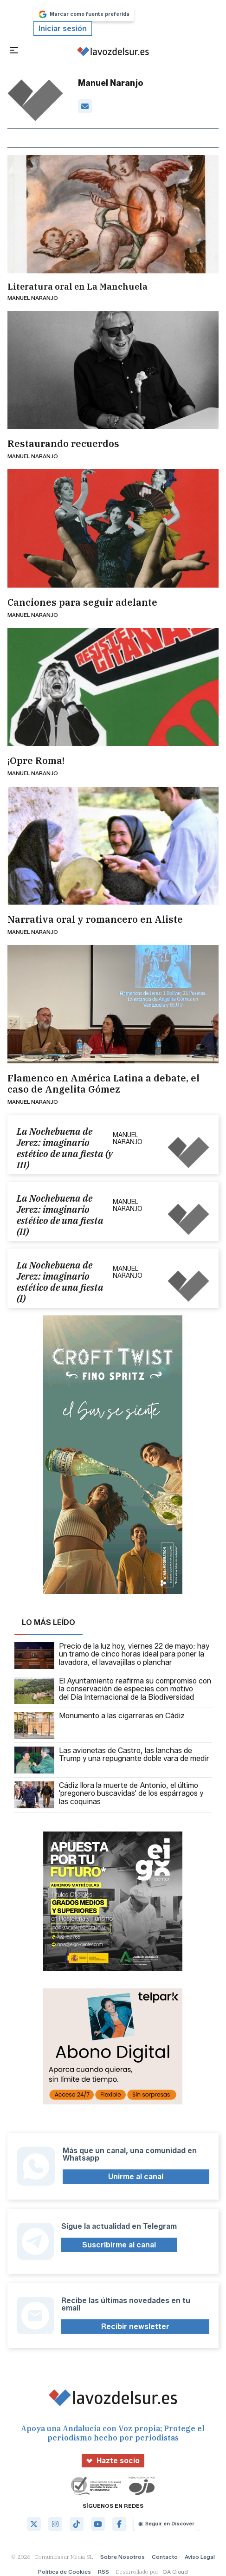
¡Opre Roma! (36, 760)
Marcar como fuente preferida (83, 14)
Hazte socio (113, 2460)
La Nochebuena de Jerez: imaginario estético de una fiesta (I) (60, 1282)
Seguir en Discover (166, 2523)
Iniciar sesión (63, 28)
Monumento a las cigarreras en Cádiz (99, 1725)
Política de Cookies (64, 2571)
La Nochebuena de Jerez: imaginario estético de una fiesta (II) (60, 1215)
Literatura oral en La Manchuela (77, 287)
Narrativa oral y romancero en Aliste (95, 919)
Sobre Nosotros (122, 2556)
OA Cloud (175, 2571)
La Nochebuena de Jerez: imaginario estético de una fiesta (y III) (65, 1148)
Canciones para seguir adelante (82, 602)
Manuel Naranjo (32, 298)
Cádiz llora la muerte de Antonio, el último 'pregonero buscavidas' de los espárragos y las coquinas (108, 1794)
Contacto (165, 2556)
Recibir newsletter (135, 2326)
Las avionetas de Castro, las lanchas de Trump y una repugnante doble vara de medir (111, 1760)
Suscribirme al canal (119, 2244)
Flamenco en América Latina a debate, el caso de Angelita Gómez (103, 1084)
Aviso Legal (200, 2556)
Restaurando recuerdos (63, 443)
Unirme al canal (135, 2176)
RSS (103, 2571)
